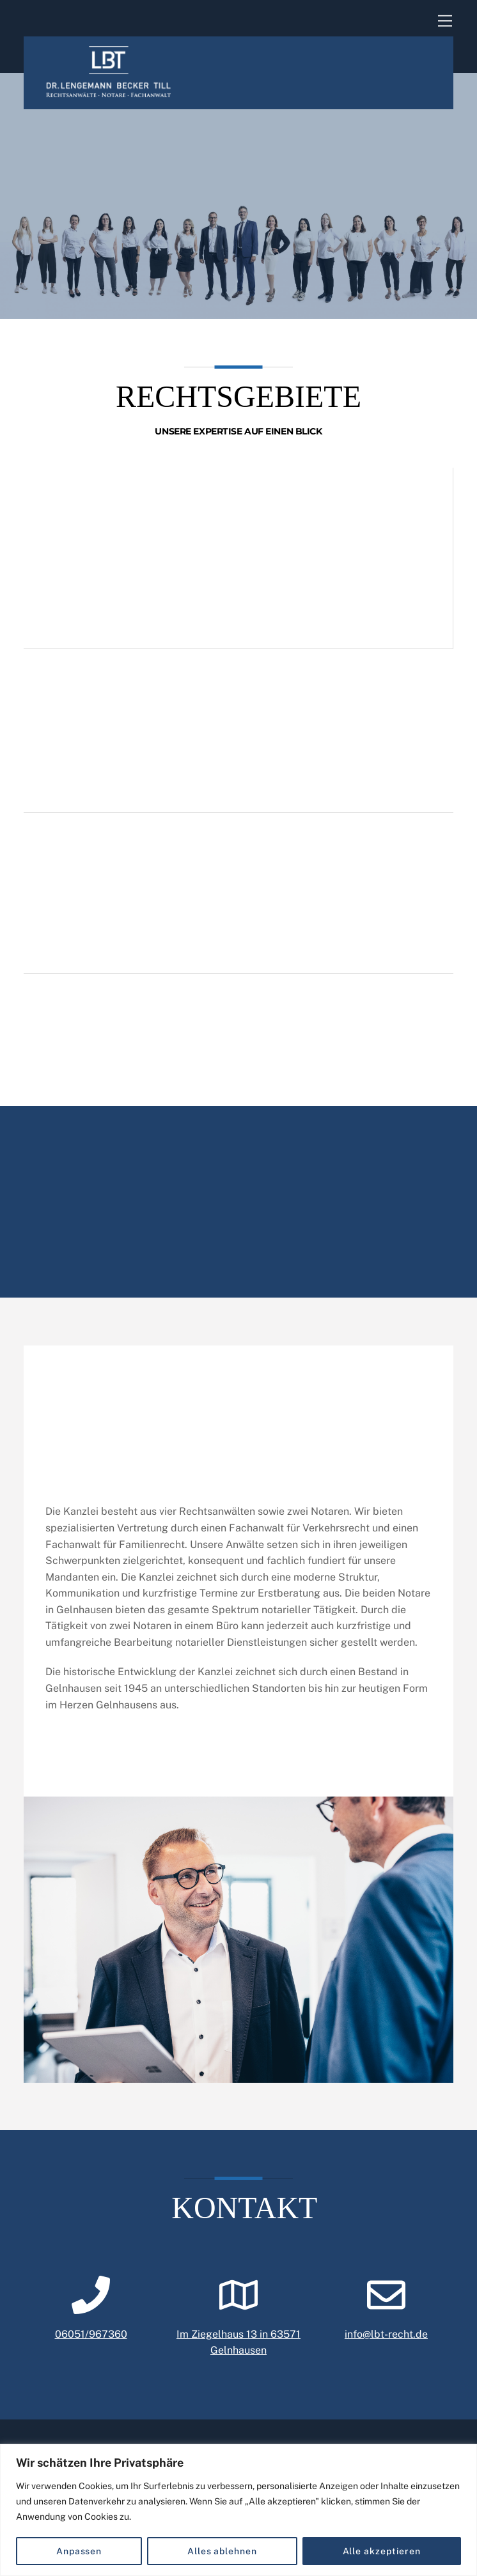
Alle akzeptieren (382, 2551)
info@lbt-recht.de (386, 2350)
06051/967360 (91, 2350)
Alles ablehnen (222, 2551)
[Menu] (445, 21)
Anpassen (79, 2551)
